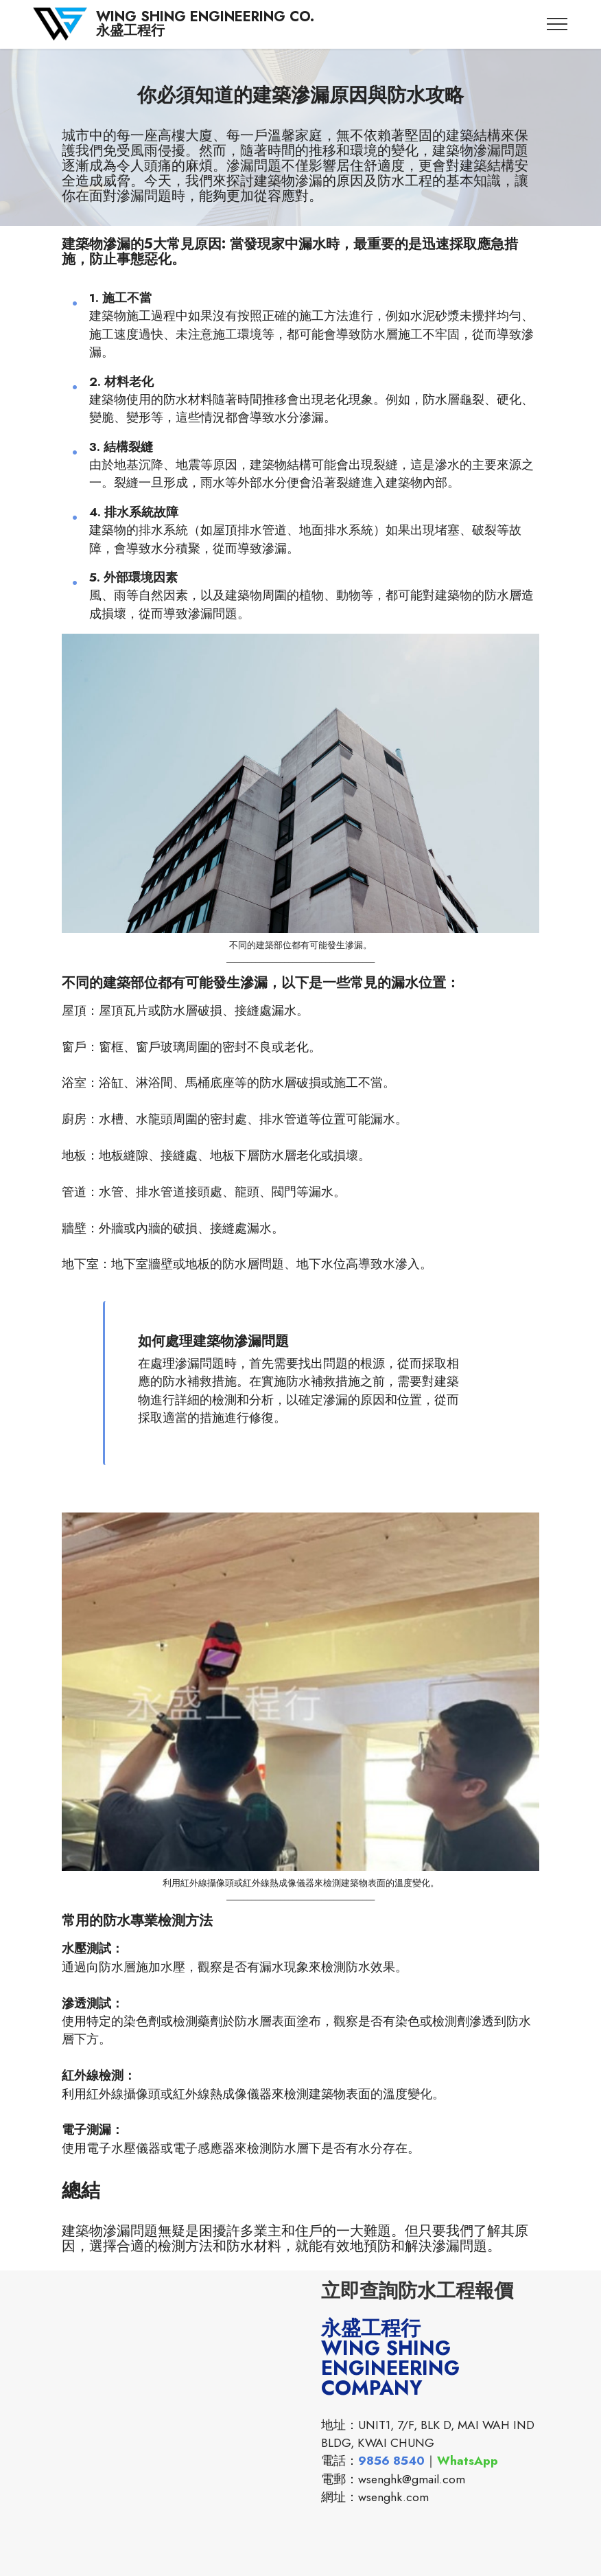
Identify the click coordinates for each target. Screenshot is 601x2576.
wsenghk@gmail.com (411, 2479)
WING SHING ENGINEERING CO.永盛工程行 (205, 24)
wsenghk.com (393, 2497)
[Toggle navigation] (557, 24)
